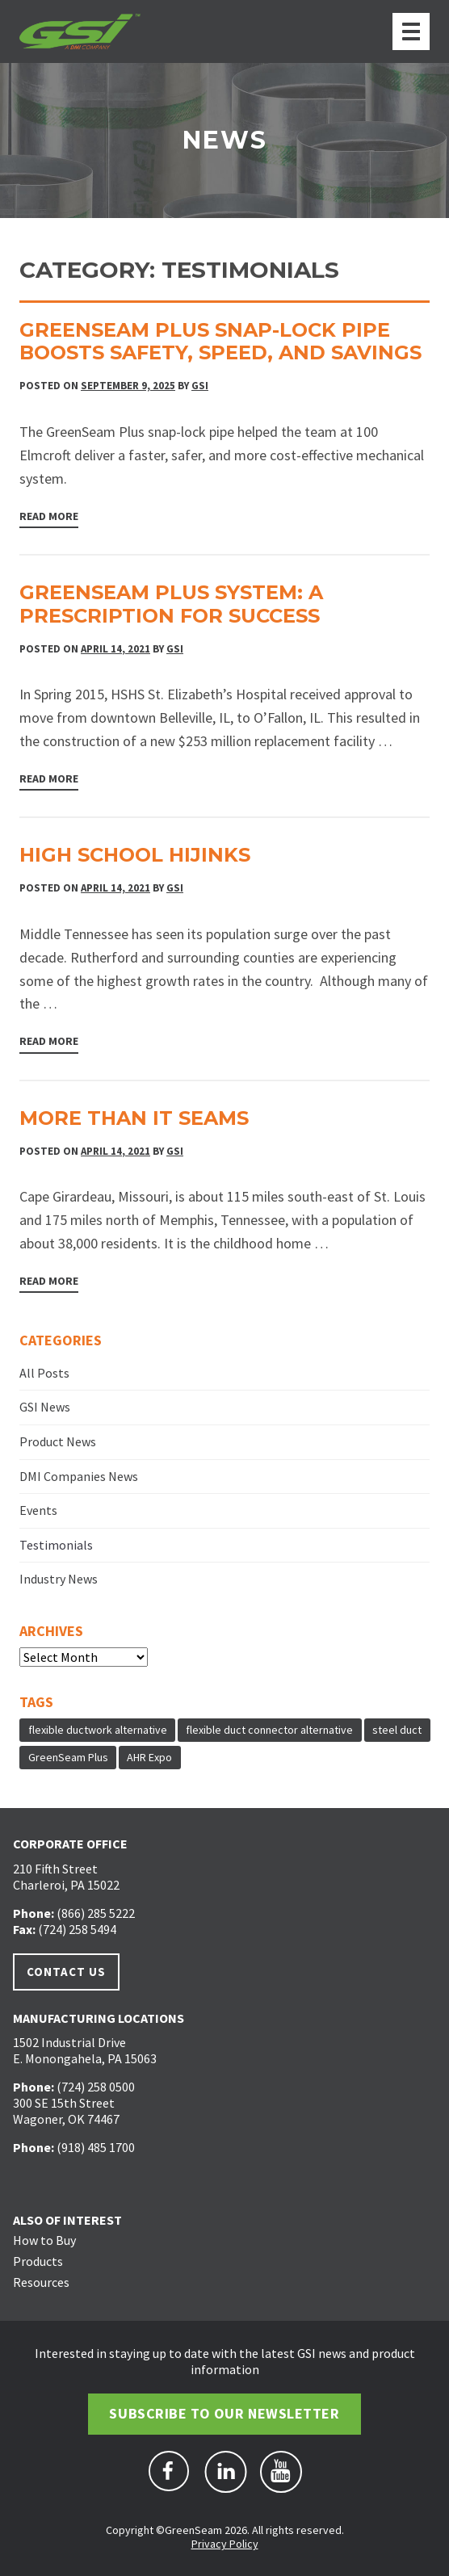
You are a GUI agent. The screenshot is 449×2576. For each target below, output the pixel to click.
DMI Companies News (78, 1476)
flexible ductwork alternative (97, 1729)
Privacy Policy (224, 2543)
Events (38, 1510)
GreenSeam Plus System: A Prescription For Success (171, 604)
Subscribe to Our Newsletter (224, 2413)
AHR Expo (149, 1757)
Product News (57, 1441)
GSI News (44, 1407)
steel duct (397, 1729)
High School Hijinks (134, 854)
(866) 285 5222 (96, 1913)
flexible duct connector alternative (269, 1729)
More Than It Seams (134, 1118)
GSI (199, 385)
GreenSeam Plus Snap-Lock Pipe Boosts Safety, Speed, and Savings (220, 341)
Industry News (58, 1579)
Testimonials (56, 1545)
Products (38, 2261)
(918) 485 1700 (96, 2147)
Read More (48, 516)
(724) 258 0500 (96, 2087)
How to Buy (44, 2240)
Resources (41, 2282)
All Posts (44, 1373)
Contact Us (66, 1971)
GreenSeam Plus (68, 1757)
